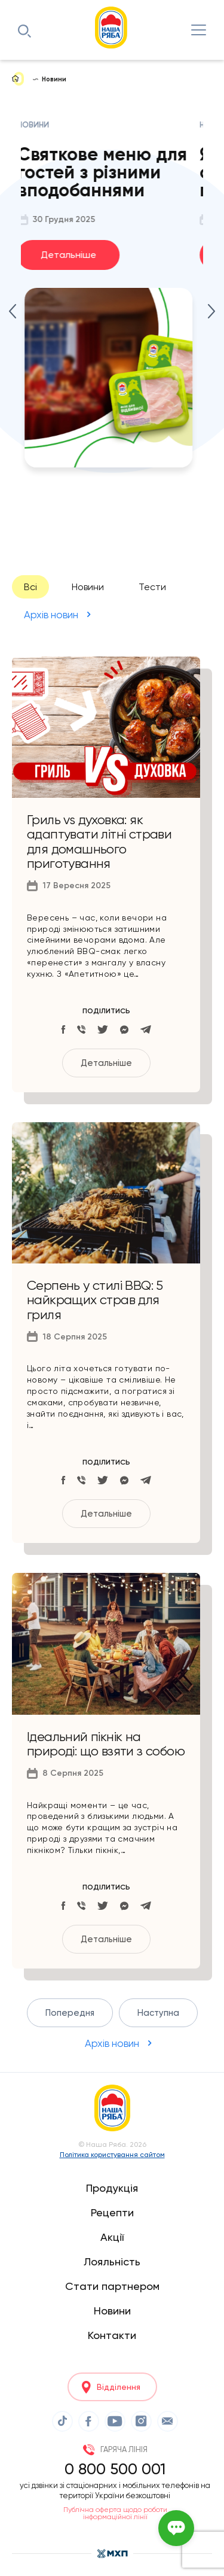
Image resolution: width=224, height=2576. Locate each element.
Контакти (112, 2335)
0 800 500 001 (115, 2469)
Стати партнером (112, 2286)
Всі (30, 587)
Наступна (158, 2012)
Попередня (69, 2012)
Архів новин (51, 615)
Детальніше (72, 254)
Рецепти (112, 2212)
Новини (88, 587)
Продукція (112, 2188)
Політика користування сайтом (112, 2154)
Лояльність (112, 2261)
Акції (112, 2237)
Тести (152, 587)
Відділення (118, 2387)
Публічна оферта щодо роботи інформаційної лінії (115, 2513)
